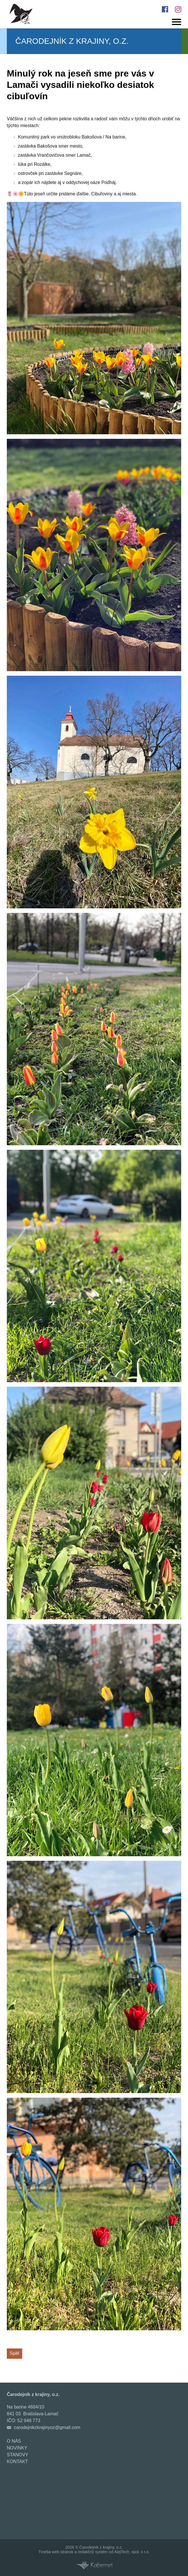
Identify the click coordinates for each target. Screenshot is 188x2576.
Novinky (17, 2447)
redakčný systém (93, 2552)
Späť (14, 2353)
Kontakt (17, 2461)
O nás (14, 2441)
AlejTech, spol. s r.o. (132, 2552)
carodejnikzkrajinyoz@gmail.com (47, 2427)
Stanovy (17, 2454)
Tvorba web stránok (55, 2552)
